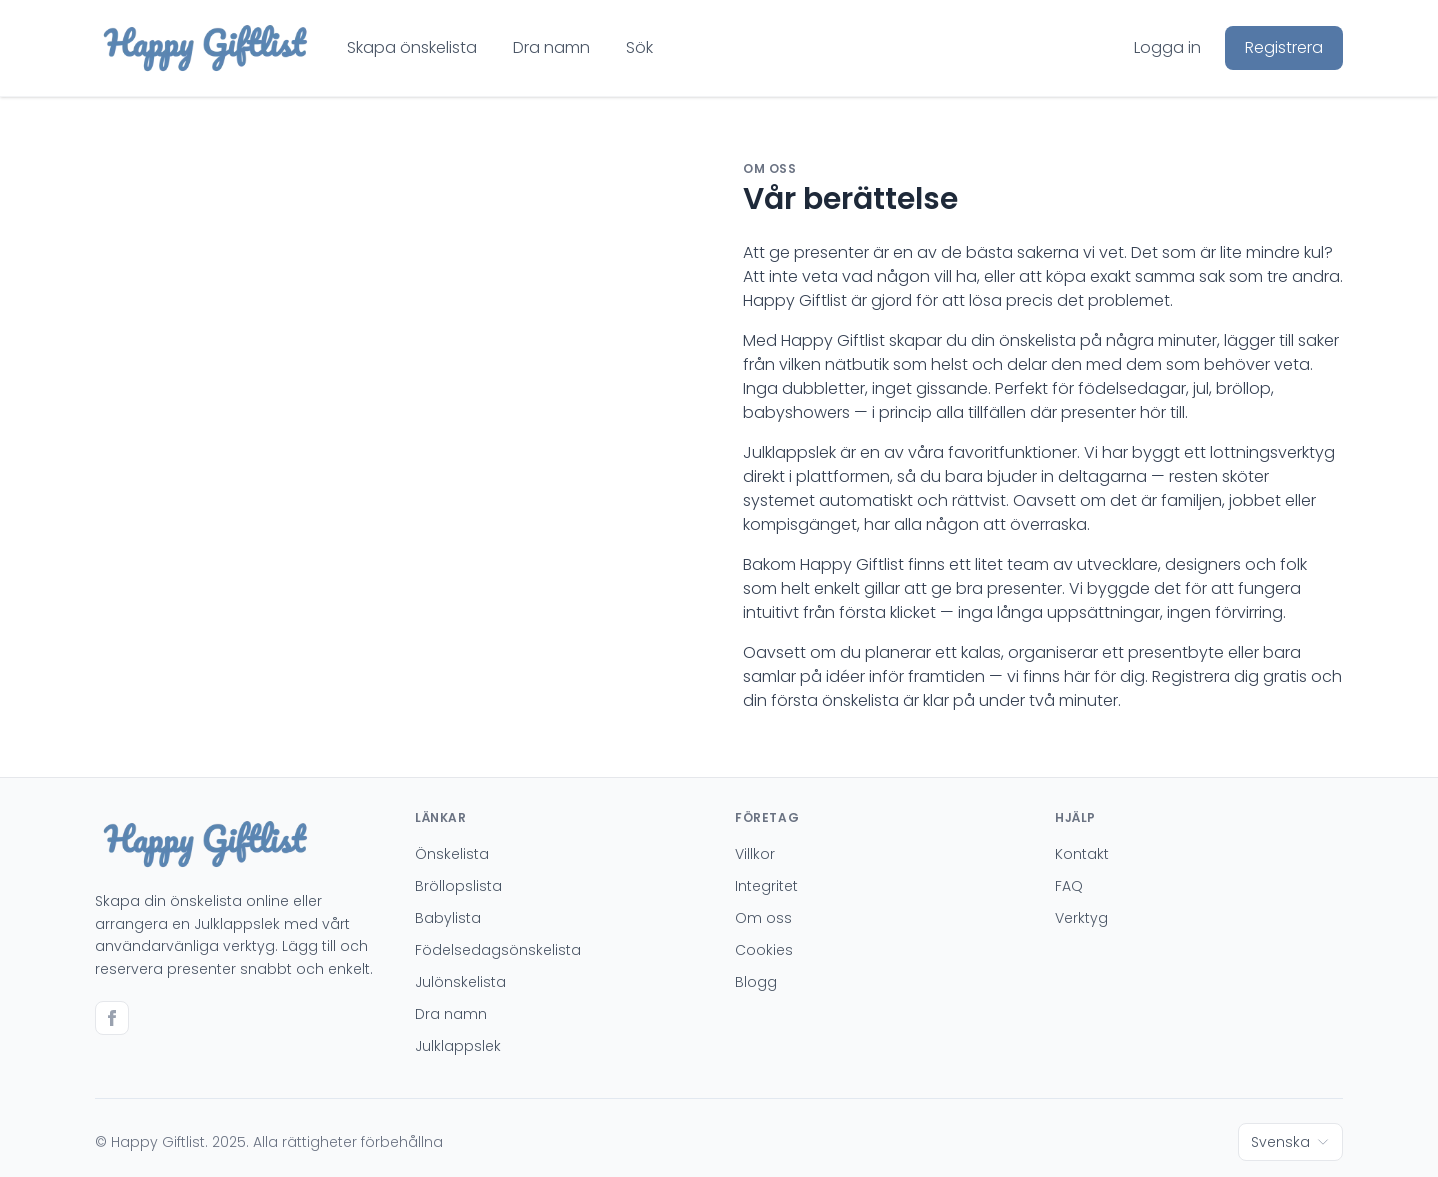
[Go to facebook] (112, 1018)
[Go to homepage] (205, 48)
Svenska (1290, 1142)
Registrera (1284, 47)
